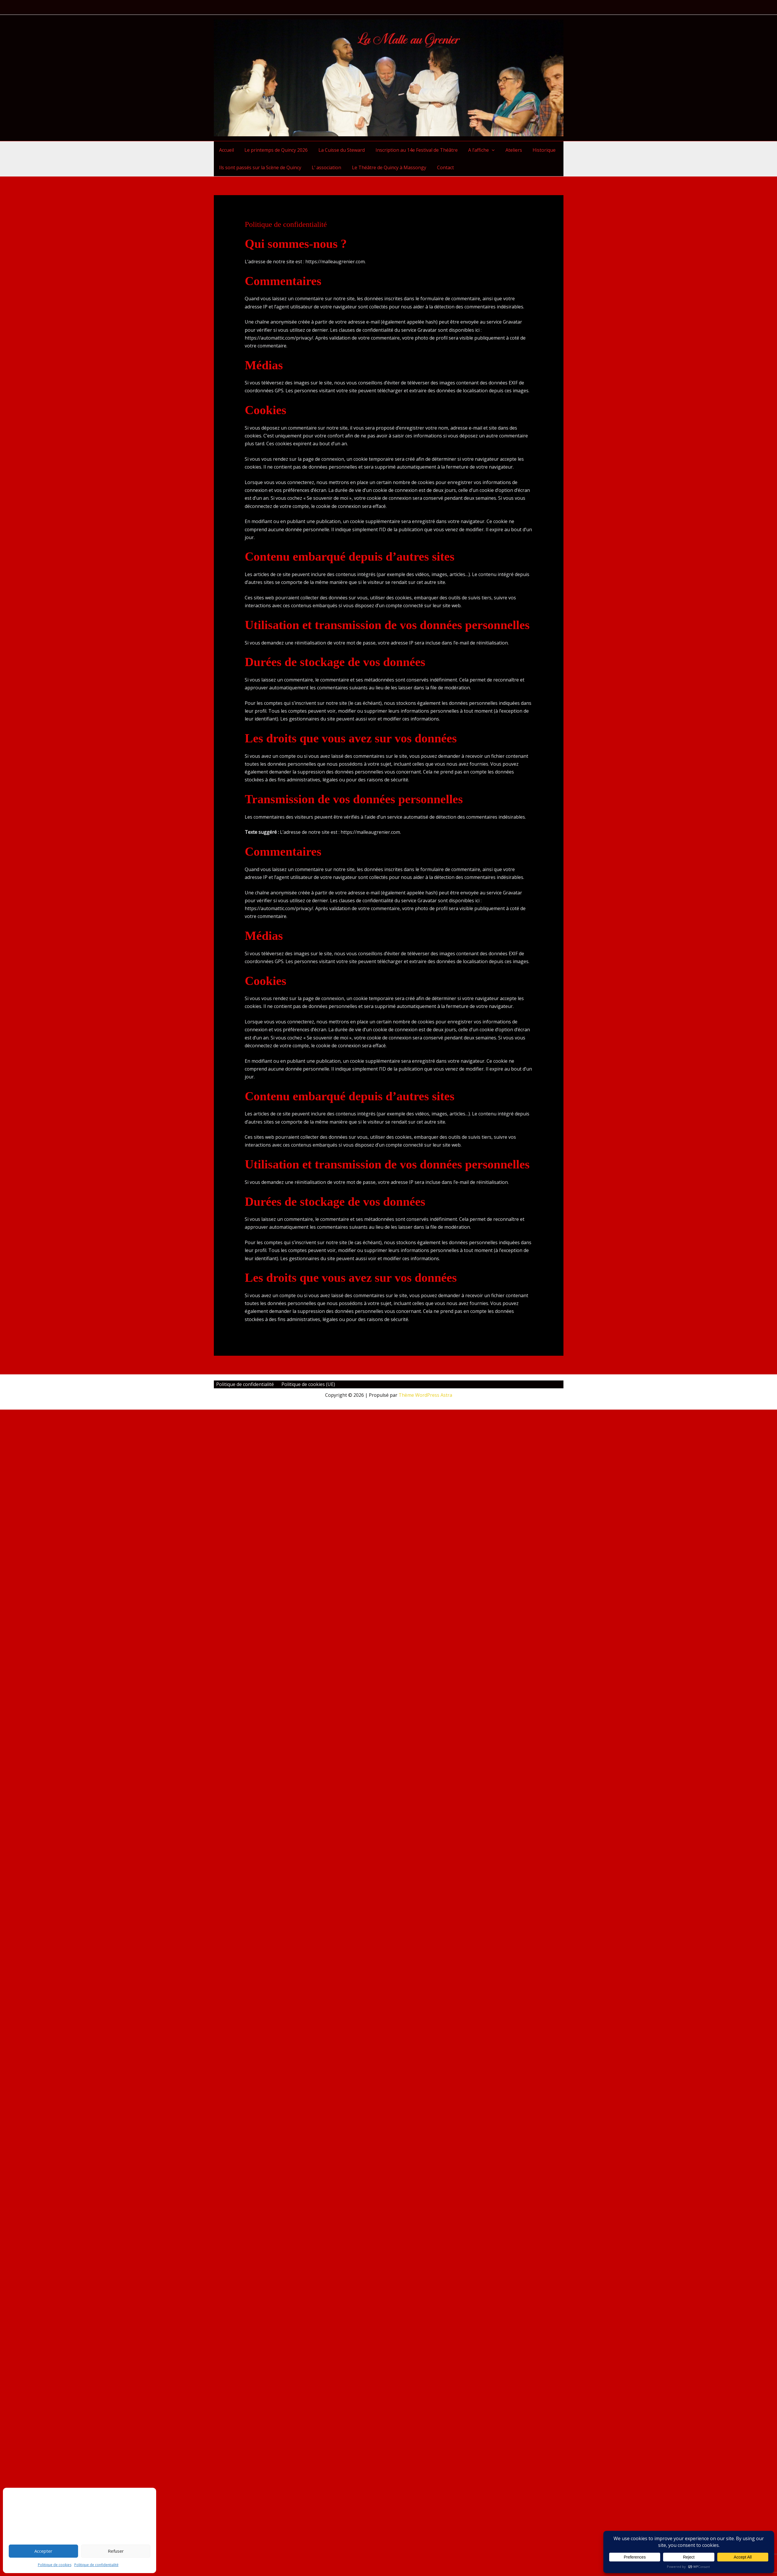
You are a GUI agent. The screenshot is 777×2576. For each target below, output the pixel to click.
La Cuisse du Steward (338, 150)
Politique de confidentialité (96, 2564)
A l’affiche (475, 150)
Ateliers (506, 150)
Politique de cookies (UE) (303, 1384)
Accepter (43, 2551)
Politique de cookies (54, 2564)
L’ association (324, 167)
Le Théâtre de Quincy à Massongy (386, 167)
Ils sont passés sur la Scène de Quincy (260, 167)
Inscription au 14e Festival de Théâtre (412, 150)
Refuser (116, 2551)
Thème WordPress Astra (425, 1395)
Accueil (226, 150)
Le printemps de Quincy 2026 (274, 150)
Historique (535, 150)
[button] (486, 150)
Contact (440, 167)
